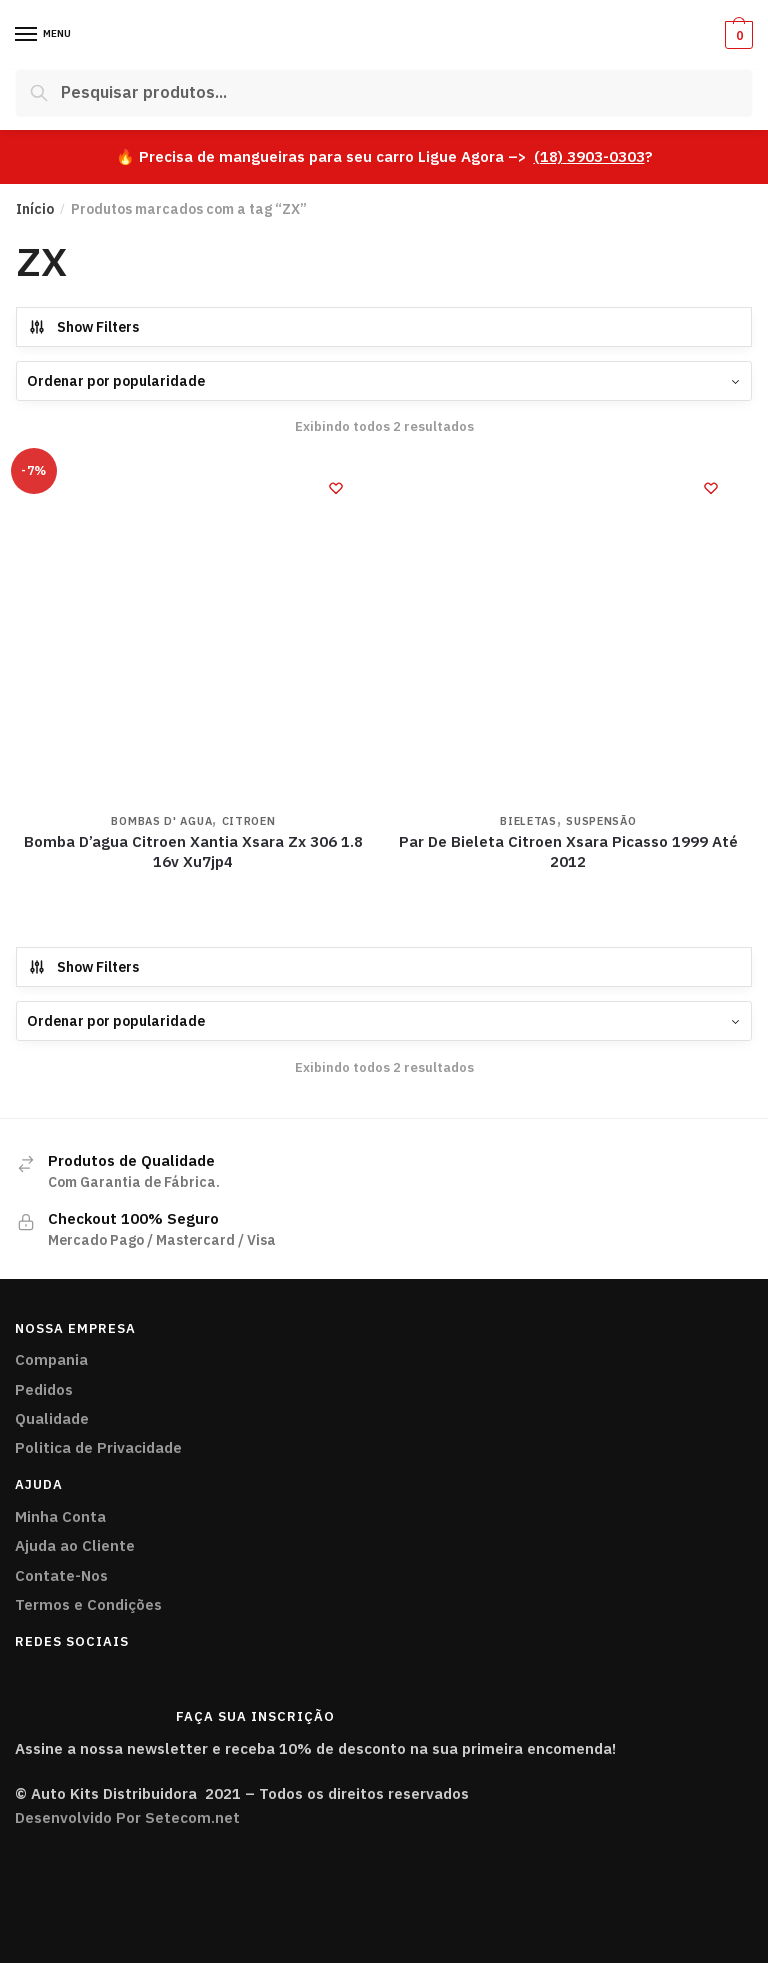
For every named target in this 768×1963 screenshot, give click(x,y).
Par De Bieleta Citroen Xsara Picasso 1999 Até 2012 (568, 851)
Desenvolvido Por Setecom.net (127, 1817)
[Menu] (27, 35)
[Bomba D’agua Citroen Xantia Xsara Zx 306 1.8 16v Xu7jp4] (193, 630)
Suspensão (601, 821)
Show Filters (83, 327)
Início (35, 209)
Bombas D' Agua (161, 821)
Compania (51, 1359)
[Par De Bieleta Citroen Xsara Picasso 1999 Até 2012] (568, 630)
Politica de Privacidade (98, 1447)
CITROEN (249, 821)
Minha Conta (60, 1516)
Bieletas (528, 821)
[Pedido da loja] (384, 381)
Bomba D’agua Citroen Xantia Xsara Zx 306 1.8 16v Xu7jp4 (193, 851)
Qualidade (52, 1418)
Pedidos (44, 1389)
